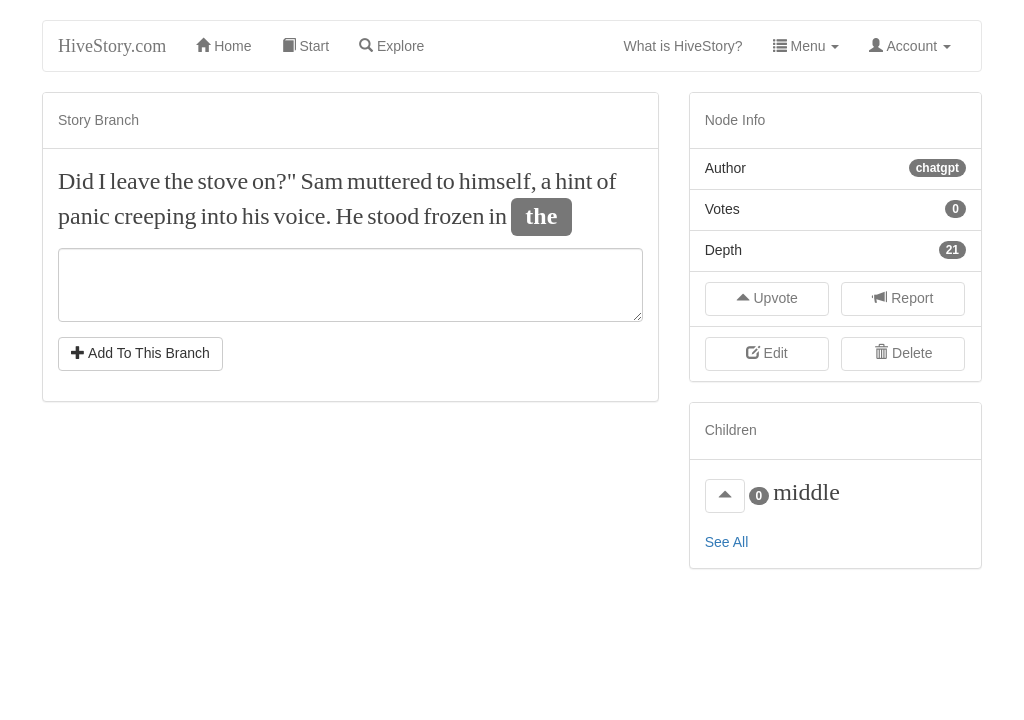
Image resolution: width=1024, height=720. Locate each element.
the (178, 181)
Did (76, 181)
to (445, 181)
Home (223, 46)
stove (223, 181)
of (606, 181)
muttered (389, 181)
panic (84, 216)
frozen (453, 216)
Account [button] (910, 46)
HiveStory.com (112, 46)
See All (727, 542)
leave (135, 181)
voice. (303, 216)
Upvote (767, 298)
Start (305, 46)
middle (806, 492)
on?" (274, 181)
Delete (903, 353)
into (218, 216)
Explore (391, 46)
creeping (155, 216)
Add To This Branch (140, 353)
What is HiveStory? (691, 44)
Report (903, 298)
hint (573, 181)
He (349, 216)
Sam (321, 181)
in (497, 216)
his (256, 216)
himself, (498, 181)
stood (393, 216)
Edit (767, 353)
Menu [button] (806, 46)
